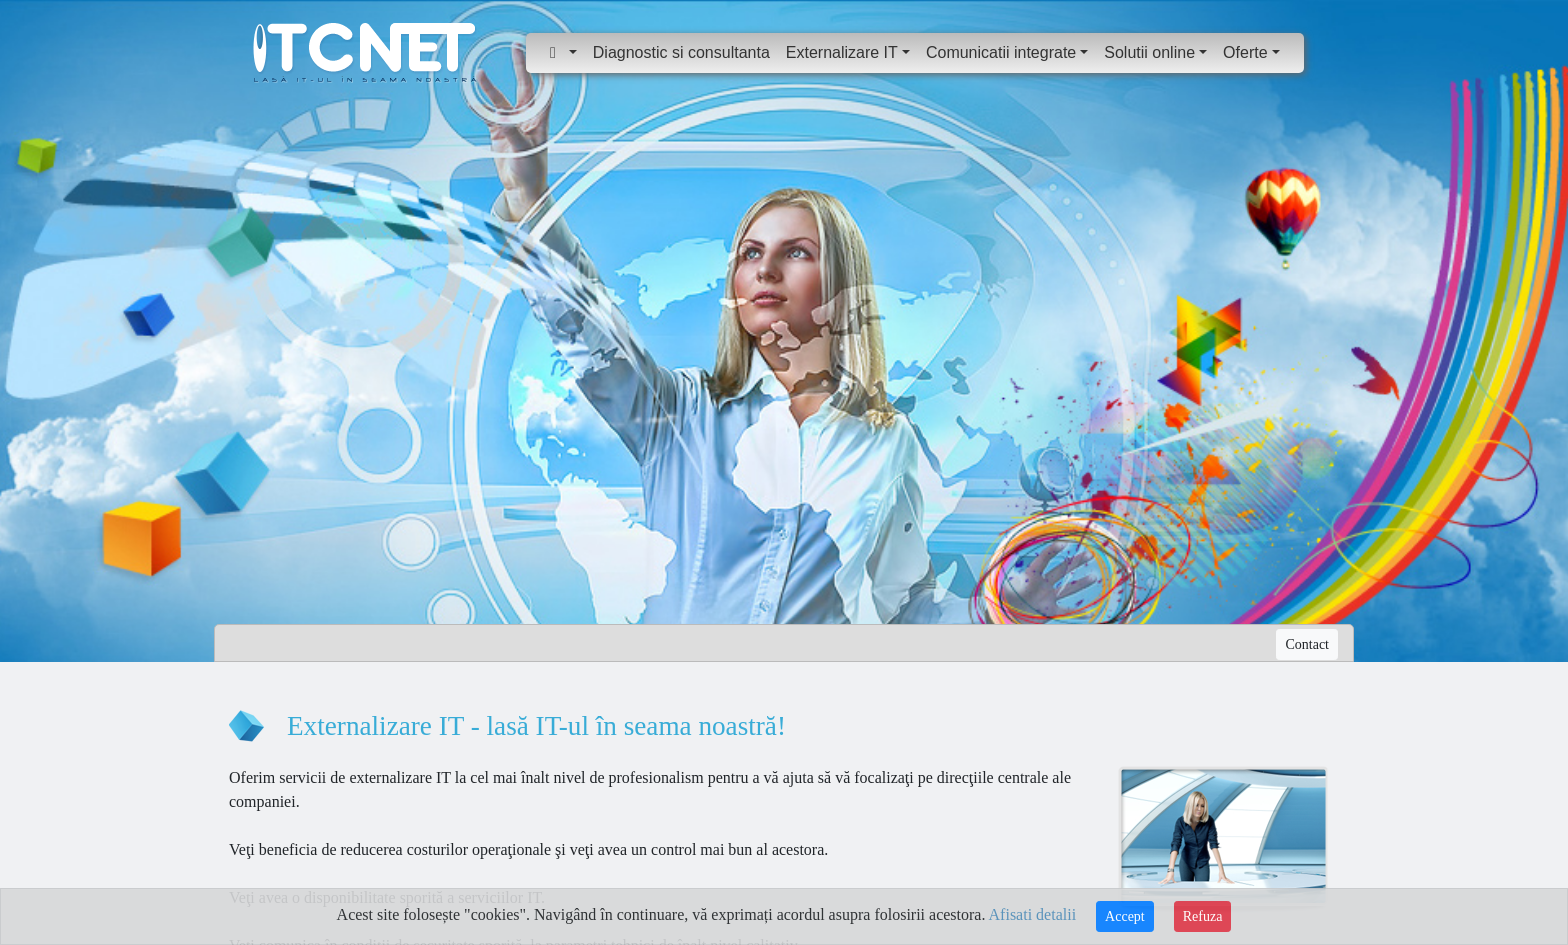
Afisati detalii (1033, 914)
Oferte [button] (1245, 52)
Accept (1125, 916)
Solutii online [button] (1149, 52)
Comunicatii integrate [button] (1001, 52)
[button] (563, 53)
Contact (1307, 644)
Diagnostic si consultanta (681, 52)
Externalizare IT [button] (842, 52)
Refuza (1203, 916)
